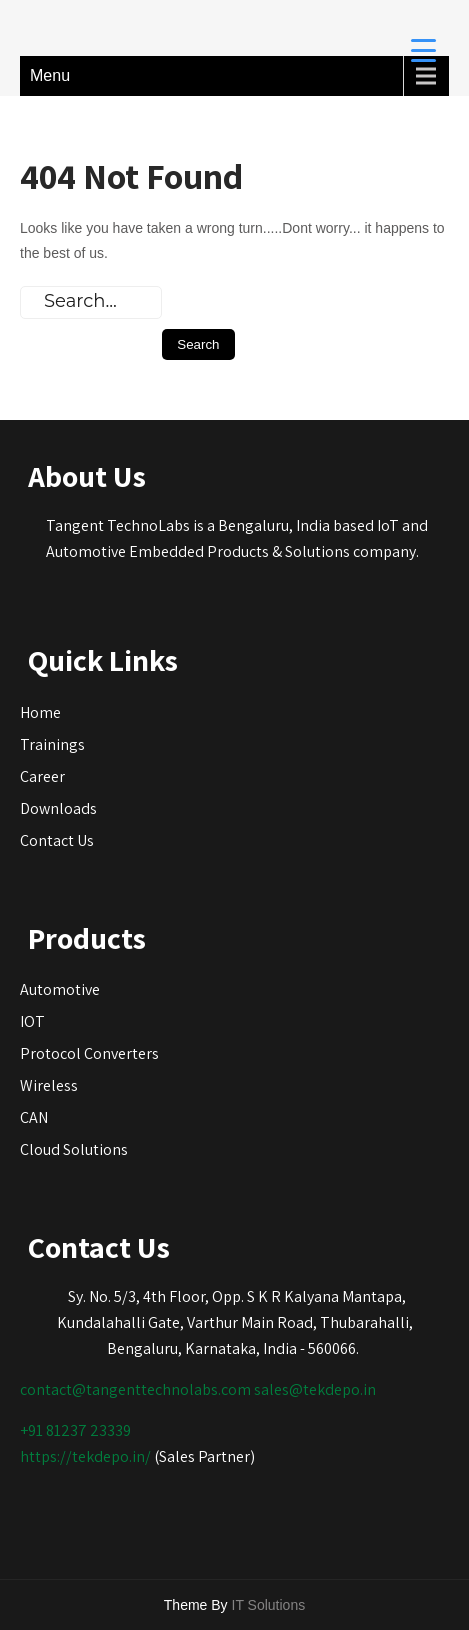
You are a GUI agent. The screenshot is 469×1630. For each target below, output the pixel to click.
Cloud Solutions (74, 1149)
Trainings (52, 744)
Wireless (49, 1085)
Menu (50, 75)
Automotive (60, 989)
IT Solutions (269, 1605)
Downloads (58, 808)
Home (40, 712)
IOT (32, 1021)
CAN (34, 1117)
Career (42, 776)
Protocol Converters (89, 1053)
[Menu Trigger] (423, 49)
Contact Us (57, 840)
